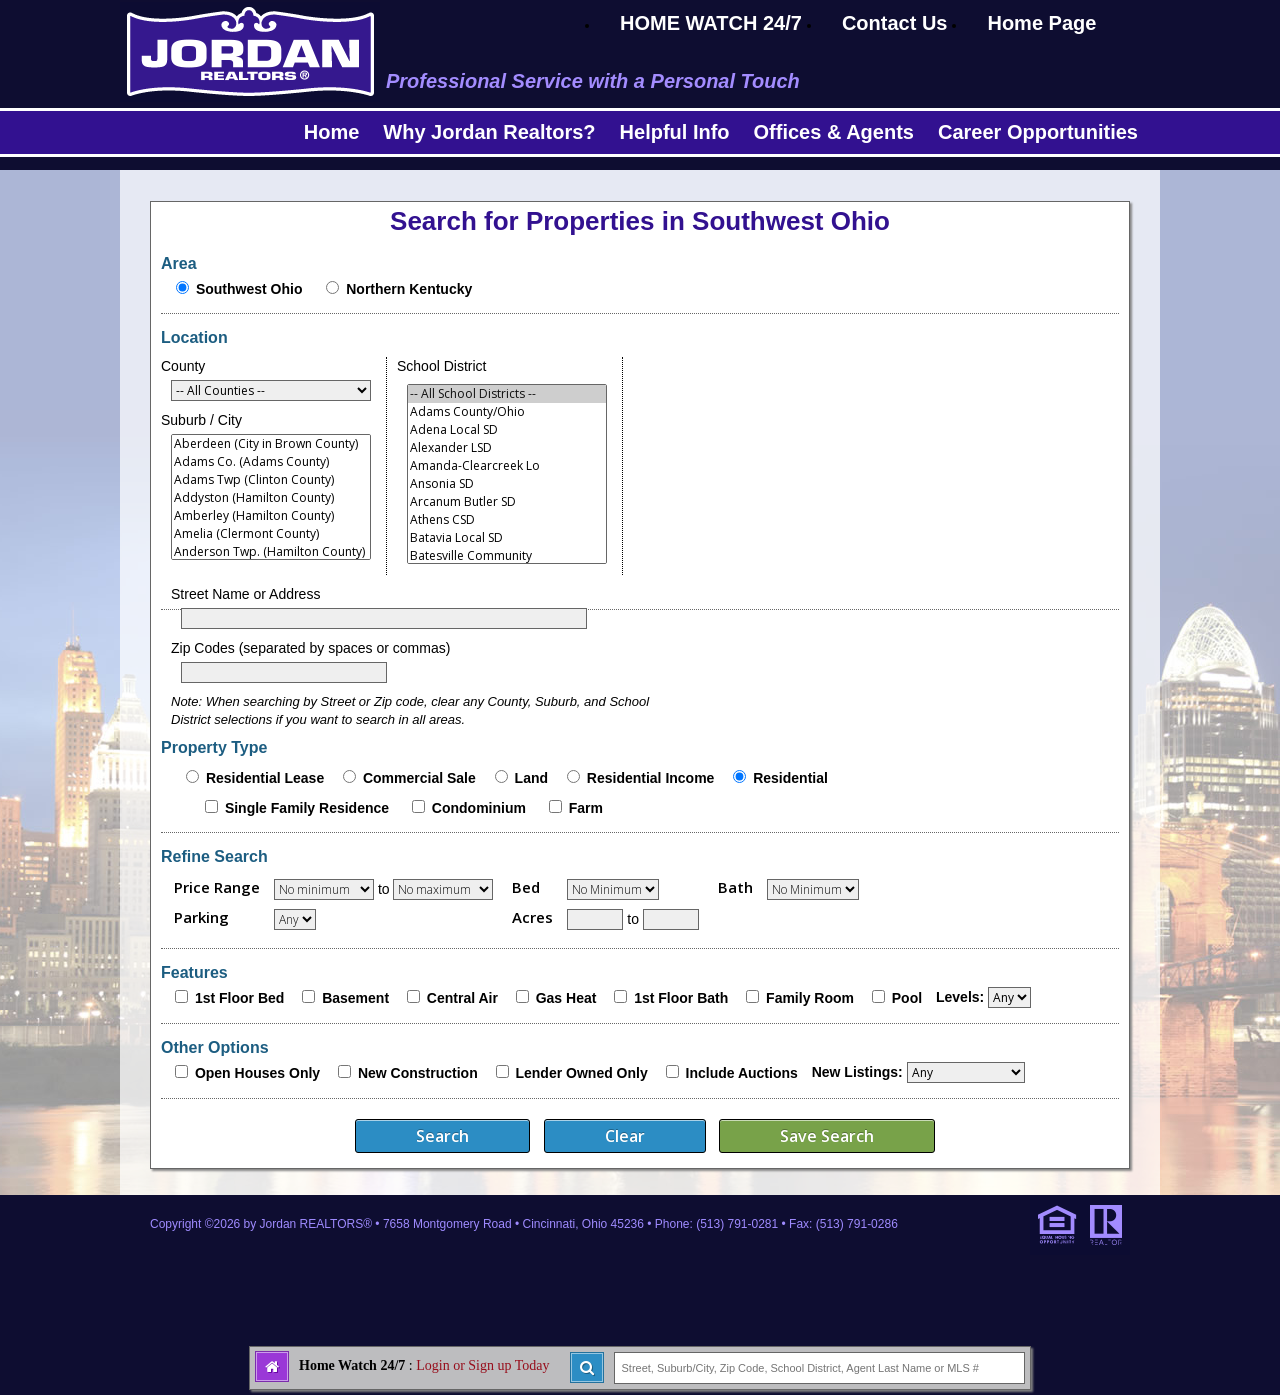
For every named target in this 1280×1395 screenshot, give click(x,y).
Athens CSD (507, 520)
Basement (355, 998)
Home (332, 132)
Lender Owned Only (581, 1073)
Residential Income (651, 778)
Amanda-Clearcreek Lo (507, 466)
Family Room (810, 998)
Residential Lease (265, 778)
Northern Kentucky (409, 289)
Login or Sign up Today (482, 1365)
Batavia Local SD (507, 538)
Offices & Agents (834, 132)
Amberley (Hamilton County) (271, 516)
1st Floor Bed (239, 998)
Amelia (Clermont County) (271, 534)
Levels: (960, 997)
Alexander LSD (507, 448)
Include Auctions (742, 1073)
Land (531, 778)
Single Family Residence (307, 808)
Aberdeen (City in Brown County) (271, 444)
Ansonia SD (507, 484)
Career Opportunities (1038, 132)
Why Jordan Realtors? (489, 132)
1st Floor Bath (681, 998)
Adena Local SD (507, 430)
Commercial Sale (419, 778)
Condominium (479, 808)
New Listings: (857, 1072)
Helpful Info (675, 132)
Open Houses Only (257, 1073)
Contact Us (895, 23)
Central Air (462, 998)
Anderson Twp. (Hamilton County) (271, 552)
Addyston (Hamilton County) (271, 498)
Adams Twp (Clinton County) (271, 480)
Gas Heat (566, 998)
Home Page (1041, 23)
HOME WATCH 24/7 (711, 23)
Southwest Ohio (249, 289)
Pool (907, 998)
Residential (790, 778)
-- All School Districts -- (507, 394)
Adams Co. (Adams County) (271, 462)
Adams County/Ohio (507, 412)
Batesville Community (507, 556)
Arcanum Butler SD (507, 502)
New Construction (418, 1073)
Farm (586, 808)
